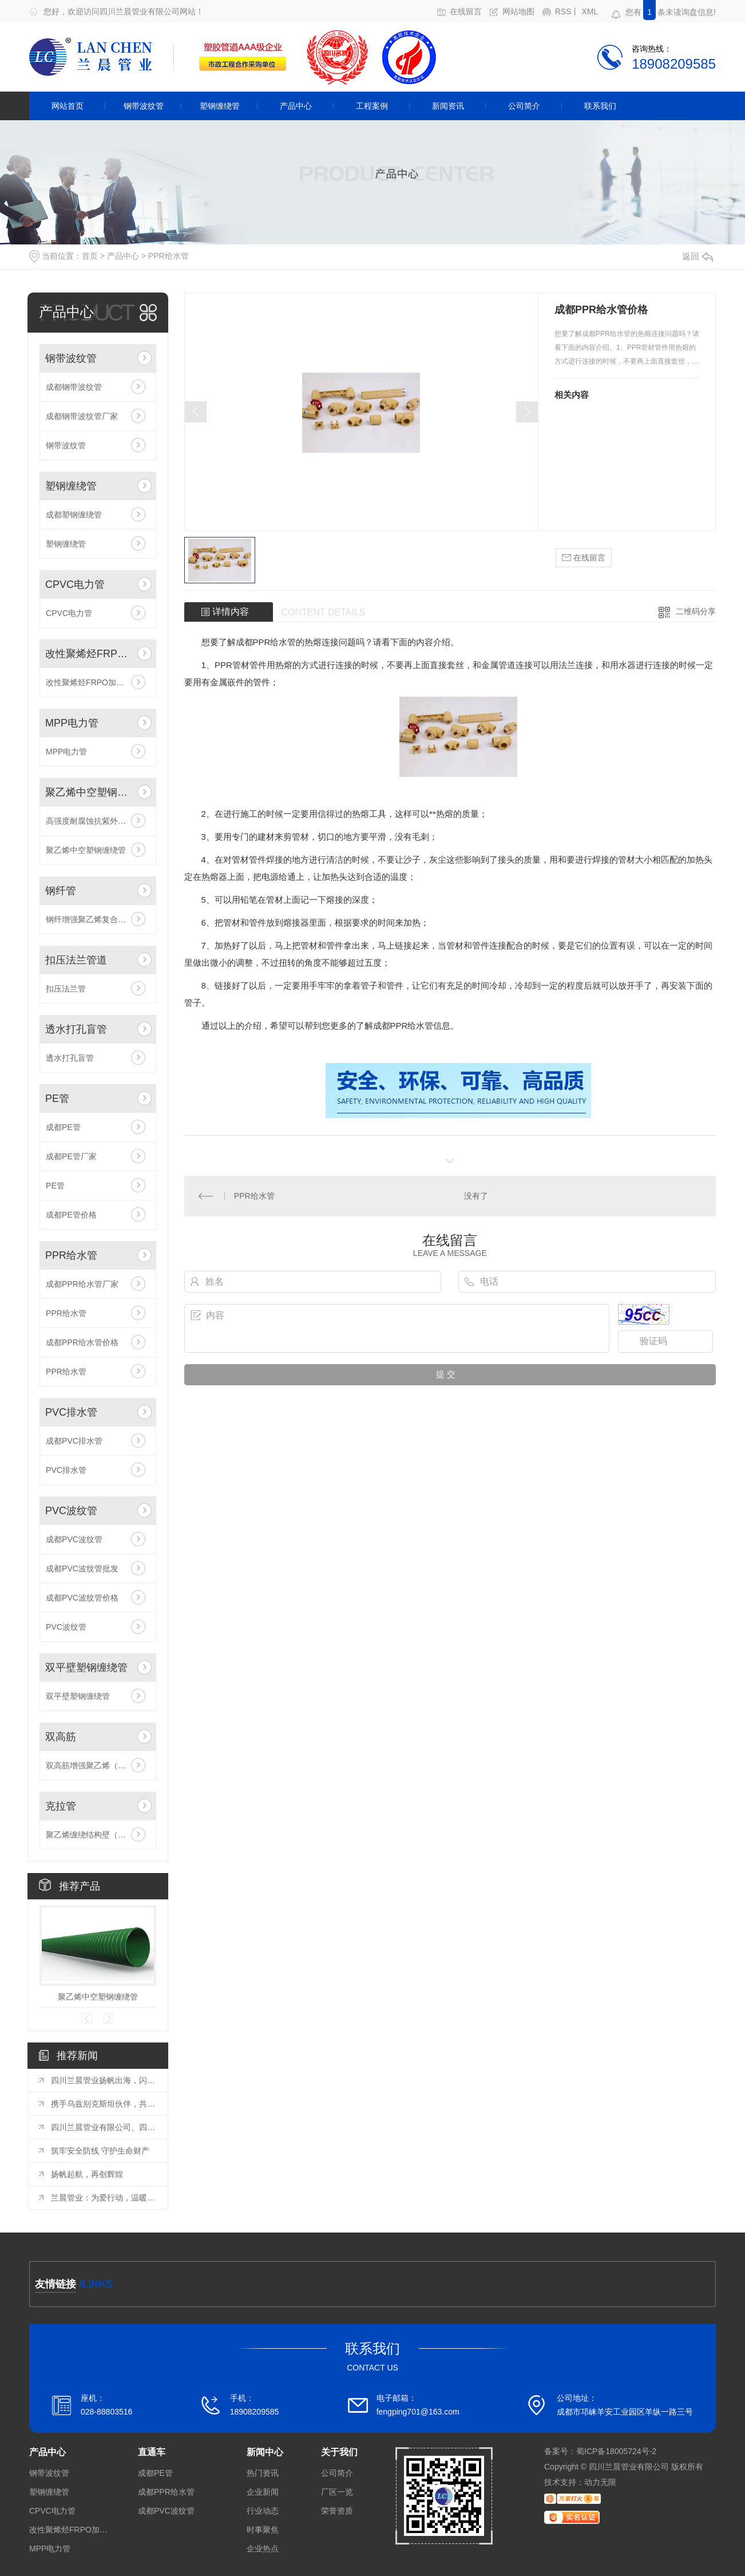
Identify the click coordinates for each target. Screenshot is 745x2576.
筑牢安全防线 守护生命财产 (100, 2150)
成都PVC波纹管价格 (82, 1597)
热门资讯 (263, 2473)
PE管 (57, 1098)
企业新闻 (263, 2492)
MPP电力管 (71, 723)
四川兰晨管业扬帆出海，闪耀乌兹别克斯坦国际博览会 (103, 2080)
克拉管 (60, 1806)
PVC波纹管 (71, 1510)
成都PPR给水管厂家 (82, 1284)
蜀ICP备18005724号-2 (616, 2451)
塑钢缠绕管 (220, 105)
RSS (563, 11)
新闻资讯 (448, 105)
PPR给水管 (168, 255)
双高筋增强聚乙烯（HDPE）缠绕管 (98, 1765)
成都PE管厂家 (71, 1156)
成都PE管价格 (71, 1214)
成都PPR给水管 (266, 642)
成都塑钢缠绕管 (74, 514)
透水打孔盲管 (76, 1029)
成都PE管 (63, 1127)
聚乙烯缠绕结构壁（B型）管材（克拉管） (98, 1834)
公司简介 (524, 105)
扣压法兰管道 (76, 960)
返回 (697, 256)
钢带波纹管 (144, 105)
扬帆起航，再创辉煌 (87, 2174)
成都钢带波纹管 (74, 387)
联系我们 (600, 105)
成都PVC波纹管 (74, 1539)
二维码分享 (696, 611)
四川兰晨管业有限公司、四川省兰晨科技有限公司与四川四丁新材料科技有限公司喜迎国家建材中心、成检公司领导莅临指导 (103, 2127)
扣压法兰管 (66, 988)
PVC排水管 (71, 1412)
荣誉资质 (337, 2511)
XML (589, 11)
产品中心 (296, 105)
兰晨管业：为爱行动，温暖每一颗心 (103, 2197)
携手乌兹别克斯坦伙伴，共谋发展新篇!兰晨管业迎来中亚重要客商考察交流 (103, 2103)
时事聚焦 (263, 2530)
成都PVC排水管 (74, 1440)
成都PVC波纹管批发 (82, 1568)
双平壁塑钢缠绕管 (86, 1667)
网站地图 (518, 11)
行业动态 (263, 2511)
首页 (90, 255)
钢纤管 (60, 890)
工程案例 (372, 105)
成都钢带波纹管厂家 (82, 416)
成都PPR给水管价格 (82, 1342)
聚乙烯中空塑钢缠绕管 (89, 792)
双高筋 (60, 1737)
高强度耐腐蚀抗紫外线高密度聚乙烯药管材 (98, 820)
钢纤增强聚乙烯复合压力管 (94, 919)
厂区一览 (337, 2492)
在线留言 (466, 11)
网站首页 (67, 105)
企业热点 (263, 2549)
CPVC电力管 (75, 584)
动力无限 (600, 2482)
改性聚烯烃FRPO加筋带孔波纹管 (89, 653)
